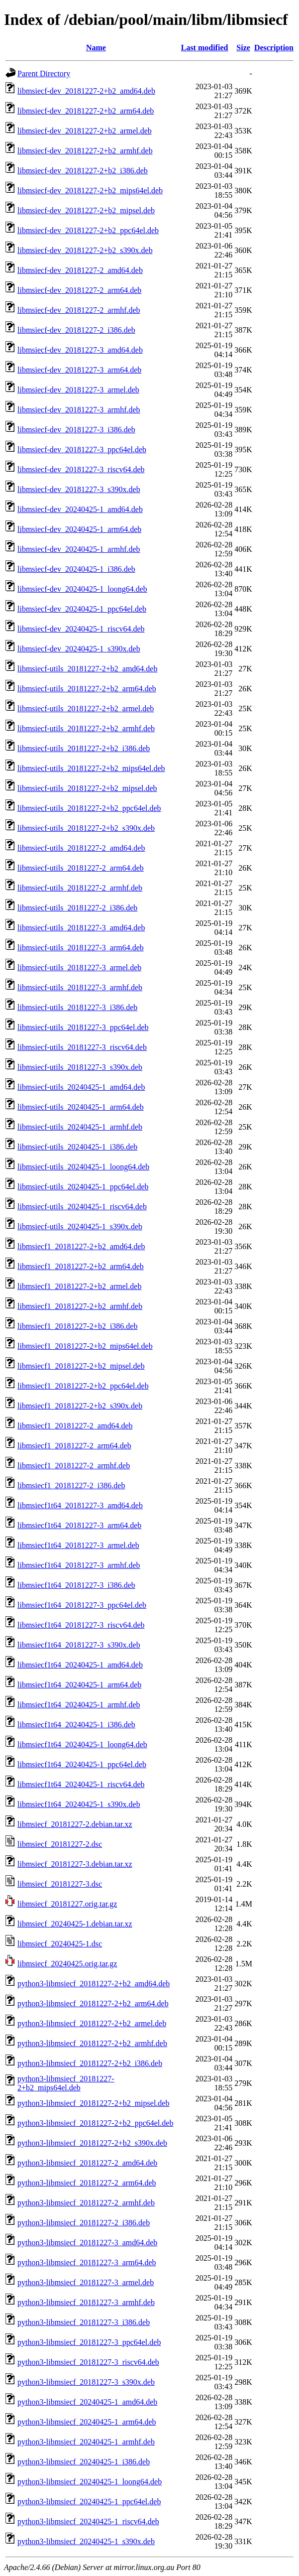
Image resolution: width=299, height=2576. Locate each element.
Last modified (204, 47)
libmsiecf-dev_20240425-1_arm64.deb (79, 529)
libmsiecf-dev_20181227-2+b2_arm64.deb (85, 111)
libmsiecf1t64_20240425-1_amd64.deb (80, 1665)
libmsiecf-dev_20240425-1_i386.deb (76, 569)
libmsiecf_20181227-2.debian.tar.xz (74, 1824)
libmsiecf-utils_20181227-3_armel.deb (79, 967)
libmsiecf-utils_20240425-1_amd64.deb (81, 1087)
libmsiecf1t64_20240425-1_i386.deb (76, 1724)
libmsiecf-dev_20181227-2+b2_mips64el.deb (90, 190)
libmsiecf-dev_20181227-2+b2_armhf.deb (85, 150)
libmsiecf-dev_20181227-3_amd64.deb (80, 350)
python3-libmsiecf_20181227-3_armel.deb (85, 2282)
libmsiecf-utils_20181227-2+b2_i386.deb (83, 748)
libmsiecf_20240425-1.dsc (59, 1943)
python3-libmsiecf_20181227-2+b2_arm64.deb (93, 2003)
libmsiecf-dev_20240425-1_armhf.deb (78, 549)
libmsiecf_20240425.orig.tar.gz (67, 1963)
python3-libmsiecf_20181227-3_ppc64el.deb (89, 2342)
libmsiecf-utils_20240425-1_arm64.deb (80, 1107)
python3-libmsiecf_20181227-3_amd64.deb (87, 2242)
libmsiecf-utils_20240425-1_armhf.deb (79, 1127)
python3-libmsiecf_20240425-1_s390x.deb (86, 2541)
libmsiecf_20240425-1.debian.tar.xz (74, 1924)
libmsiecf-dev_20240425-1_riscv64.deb (81, 629)
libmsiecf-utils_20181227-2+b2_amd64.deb (87, 668)
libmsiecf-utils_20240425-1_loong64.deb (83, 1166)
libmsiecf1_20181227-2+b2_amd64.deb (81, 1246)
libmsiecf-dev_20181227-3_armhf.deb (78, 409)
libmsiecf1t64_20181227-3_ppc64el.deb (81, 1605)
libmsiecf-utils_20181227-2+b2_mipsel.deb (87, 788)
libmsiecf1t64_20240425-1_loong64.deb (82, 1744)
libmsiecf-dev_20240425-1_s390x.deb (78, 648)
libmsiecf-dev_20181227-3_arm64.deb (79, 370)
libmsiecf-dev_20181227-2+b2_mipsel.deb (86, 210)
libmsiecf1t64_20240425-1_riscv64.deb (81, 1784)
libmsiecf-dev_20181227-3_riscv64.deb (81, 469)
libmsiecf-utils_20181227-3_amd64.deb (81, 927)
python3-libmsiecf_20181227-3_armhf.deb (86, 2302)
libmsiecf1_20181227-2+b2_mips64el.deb (85, 1346)
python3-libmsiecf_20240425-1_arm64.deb (86, 2422)
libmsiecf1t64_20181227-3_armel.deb (78, 1545)
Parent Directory (43, 73)
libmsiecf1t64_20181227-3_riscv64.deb (81, 1625)
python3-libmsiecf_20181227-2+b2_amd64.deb (93, 1983)
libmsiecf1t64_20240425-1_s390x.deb (78, 1804)
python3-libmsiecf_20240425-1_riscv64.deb (88, 2521)
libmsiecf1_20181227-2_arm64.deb (74, 1445)
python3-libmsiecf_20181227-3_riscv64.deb (88, 2362)
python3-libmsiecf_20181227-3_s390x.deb (86, 2382)
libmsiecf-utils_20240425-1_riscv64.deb (82, 1206)
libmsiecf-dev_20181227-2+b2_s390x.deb (85, 250)
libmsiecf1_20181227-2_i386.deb (71, 1485)
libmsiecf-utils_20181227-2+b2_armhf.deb (86, 728)
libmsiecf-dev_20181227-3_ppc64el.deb (81, 449)
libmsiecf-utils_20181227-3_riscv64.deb (82, 1047)
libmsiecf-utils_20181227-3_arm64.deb (80, 947)
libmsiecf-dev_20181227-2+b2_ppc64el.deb (88, 230)
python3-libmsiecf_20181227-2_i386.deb (83, 2222)
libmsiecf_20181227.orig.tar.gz (67, 1904)
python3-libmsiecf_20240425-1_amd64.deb (87, 2402)
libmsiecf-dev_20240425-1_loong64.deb (82, 589)
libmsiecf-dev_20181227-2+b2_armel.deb (84, 131)
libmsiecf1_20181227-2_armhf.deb (73, 1465)
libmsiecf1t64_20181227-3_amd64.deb (80, 1505)
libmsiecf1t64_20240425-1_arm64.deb (79, 1684)
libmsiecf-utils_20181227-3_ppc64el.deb (83, 1027)
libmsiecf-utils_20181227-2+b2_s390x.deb (86, 828)
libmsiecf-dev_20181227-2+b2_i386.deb (82, 170)
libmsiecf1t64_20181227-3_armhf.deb (78, 1565)
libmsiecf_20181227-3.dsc (59, 1884)
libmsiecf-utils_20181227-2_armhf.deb (79, 888)
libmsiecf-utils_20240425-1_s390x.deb (79, 1226)
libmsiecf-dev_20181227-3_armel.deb (78, 390)
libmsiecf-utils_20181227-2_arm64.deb (80, 868)
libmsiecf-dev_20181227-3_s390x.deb (78, 489)
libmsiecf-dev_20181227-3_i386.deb (76, 429)
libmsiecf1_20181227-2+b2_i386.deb (77, 1326)
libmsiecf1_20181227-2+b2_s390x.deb (79, 1406)
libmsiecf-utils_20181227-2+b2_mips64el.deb (91, 768)
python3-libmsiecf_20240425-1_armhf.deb (86, 2442)
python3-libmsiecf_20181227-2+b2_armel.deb (91, 2023)
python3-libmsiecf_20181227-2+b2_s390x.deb (92, 2143)
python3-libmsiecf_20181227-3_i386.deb (83, 2322)
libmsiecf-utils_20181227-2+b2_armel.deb (85, 708)
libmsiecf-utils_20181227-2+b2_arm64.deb (86, 688)
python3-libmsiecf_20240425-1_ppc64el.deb (89, 2501)
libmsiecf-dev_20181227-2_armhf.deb (78, 310)
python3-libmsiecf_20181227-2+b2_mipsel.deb (93, 2103)
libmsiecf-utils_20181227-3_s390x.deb (79, 1067)
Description (274, 47)
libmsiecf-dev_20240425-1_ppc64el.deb (81, 609)
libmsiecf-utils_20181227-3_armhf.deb (79, 987)
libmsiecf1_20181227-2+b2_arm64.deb (80, 1266)
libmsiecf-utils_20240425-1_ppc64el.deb (83, 1186)
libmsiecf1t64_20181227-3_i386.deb (76, 1585)
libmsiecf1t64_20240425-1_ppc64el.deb (81, 1764)
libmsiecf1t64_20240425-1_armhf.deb (78, 1704)
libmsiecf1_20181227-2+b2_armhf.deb (79, 1306)
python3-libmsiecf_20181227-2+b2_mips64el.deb (65, 2083)
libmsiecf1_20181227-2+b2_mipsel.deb (81, 1366)
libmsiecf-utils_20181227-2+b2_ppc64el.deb (89, 808)
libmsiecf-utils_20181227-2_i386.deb (77, 907)
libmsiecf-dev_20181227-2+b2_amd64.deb (86, 91)
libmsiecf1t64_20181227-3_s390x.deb (78, 1645)
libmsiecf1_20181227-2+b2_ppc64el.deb (83, 1386)
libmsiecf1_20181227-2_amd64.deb (75, 1425)
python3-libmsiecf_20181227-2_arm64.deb (86, 2183)
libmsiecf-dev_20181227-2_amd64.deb (80, 270)
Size (243, 47)
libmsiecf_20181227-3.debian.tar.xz (74, 1864)
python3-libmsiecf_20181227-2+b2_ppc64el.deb (95, 2123)
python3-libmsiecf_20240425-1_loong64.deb (89, 2481)
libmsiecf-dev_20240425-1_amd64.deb (80, 509)
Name (96, 47)
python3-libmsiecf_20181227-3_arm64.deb (86, 2262)
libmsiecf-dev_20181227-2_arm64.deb (79, 290)
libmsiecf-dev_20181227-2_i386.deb (76, 330)
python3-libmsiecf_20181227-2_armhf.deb (86, 2202)
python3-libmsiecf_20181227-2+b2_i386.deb (89, 2063)
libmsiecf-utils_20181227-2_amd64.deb (81, 848)
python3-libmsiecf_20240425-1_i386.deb (83, 2461)
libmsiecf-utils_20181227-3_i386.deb (77, 1007)
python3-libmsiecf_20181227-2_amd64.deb (87, 2163)
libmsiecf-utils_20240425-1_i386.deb (77, 1147)
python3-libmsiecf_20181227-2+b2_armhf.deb (92, 2043)
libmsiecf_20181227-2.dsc (59, 1844)
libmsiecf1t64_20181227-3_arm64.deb (79, 1525)
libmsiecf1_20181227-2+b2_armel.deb (79, 1286)
